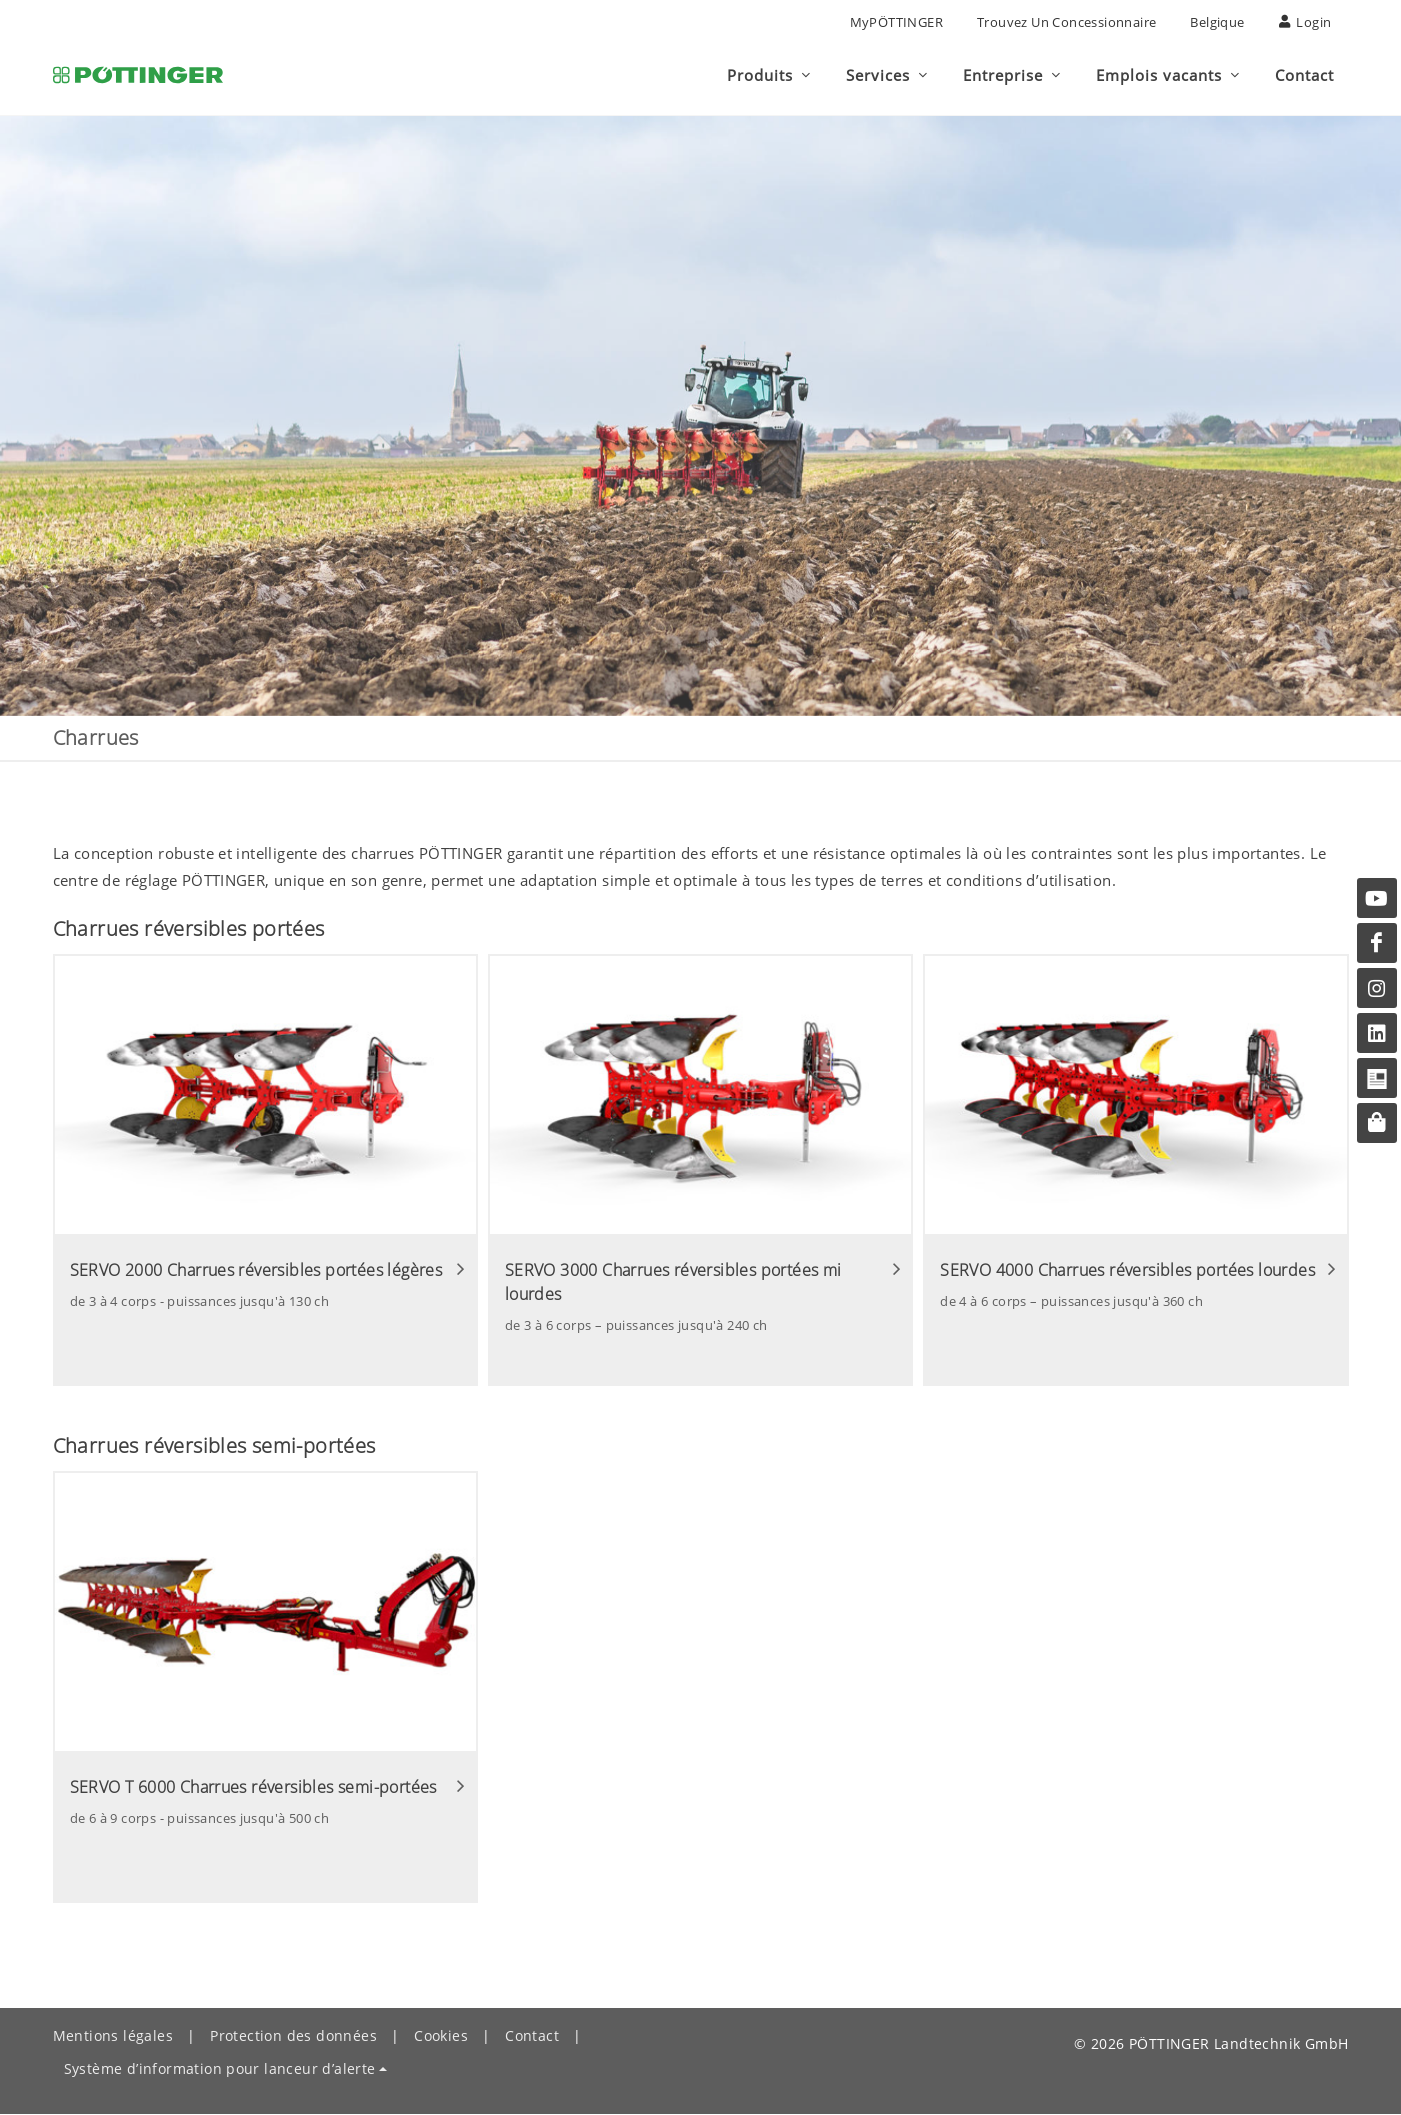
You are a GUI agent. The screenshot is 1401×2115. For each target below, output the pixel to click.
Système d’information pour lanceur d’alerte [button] (220, 2069)
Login (1305, 22)
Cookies (441, 2036)
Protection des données (293, 2036)
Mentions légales (113, 2036)
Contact (532, 2036)
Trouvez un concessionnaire (1066, 22)
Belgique (1217, 22)
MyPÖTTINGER (896, 22)
